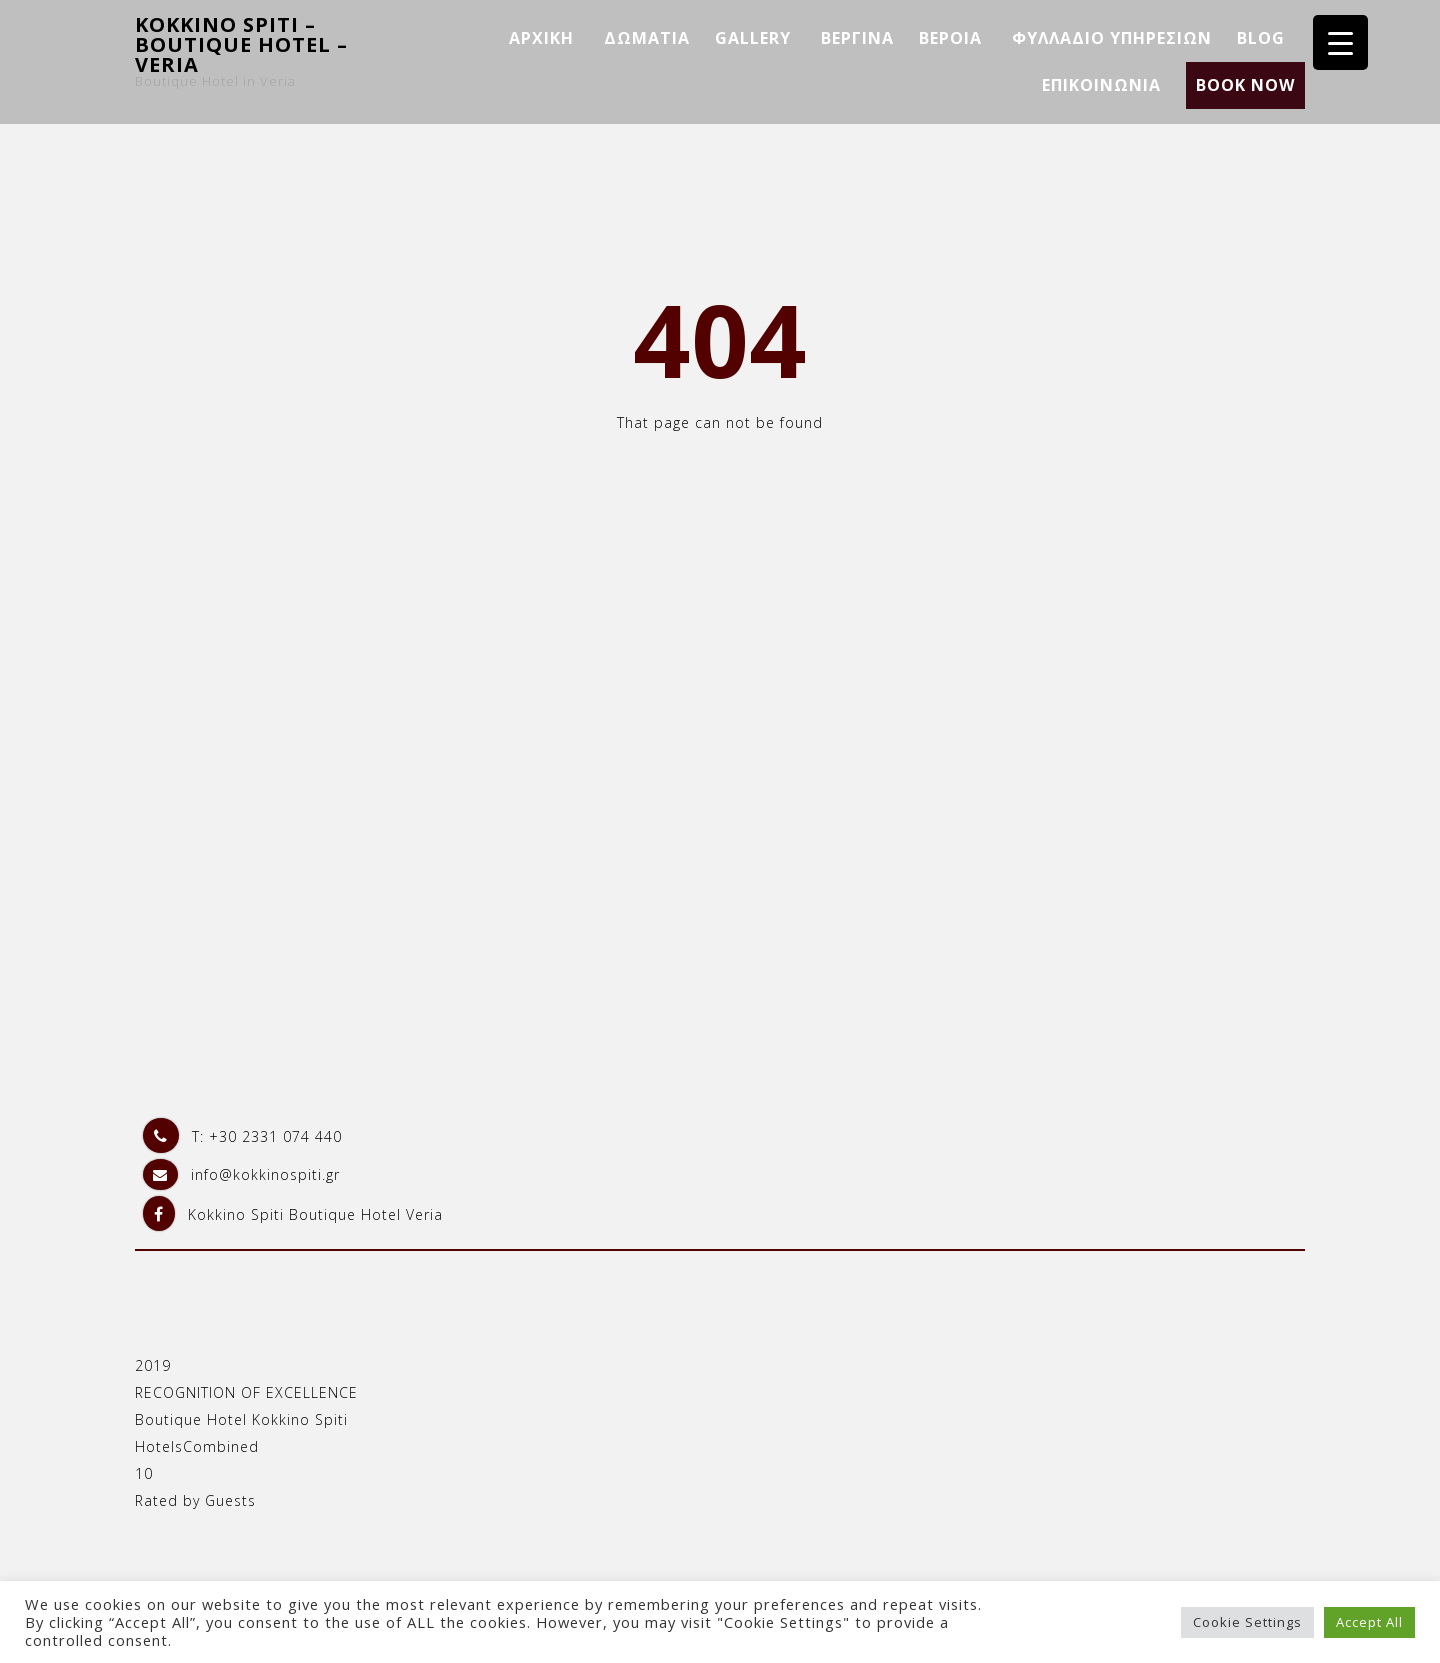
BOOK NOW (1245, 85)
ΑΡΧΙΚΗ (541, 38)
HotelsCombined (197, 1446)
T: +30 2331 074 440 (242, 1136)
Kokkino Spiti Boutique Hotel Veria (293, 1214)
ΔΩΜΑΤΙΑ (647, 38)
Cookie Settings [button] (1247, 1622)
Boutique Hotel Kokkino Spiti (241, 1419)
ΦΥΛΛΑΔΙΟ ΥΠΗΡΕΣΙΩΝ (1112, 38)
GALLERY (753, 38)
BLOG (1261, 38)
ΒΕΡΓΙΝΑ (857, 38)
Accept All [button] (1369, 1622)
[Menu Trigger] (1340, 42)
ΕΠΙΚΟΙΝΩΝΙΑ (1101, 85)
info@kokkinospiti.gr (241, 1174)
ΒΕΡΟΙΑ (950, 38)
